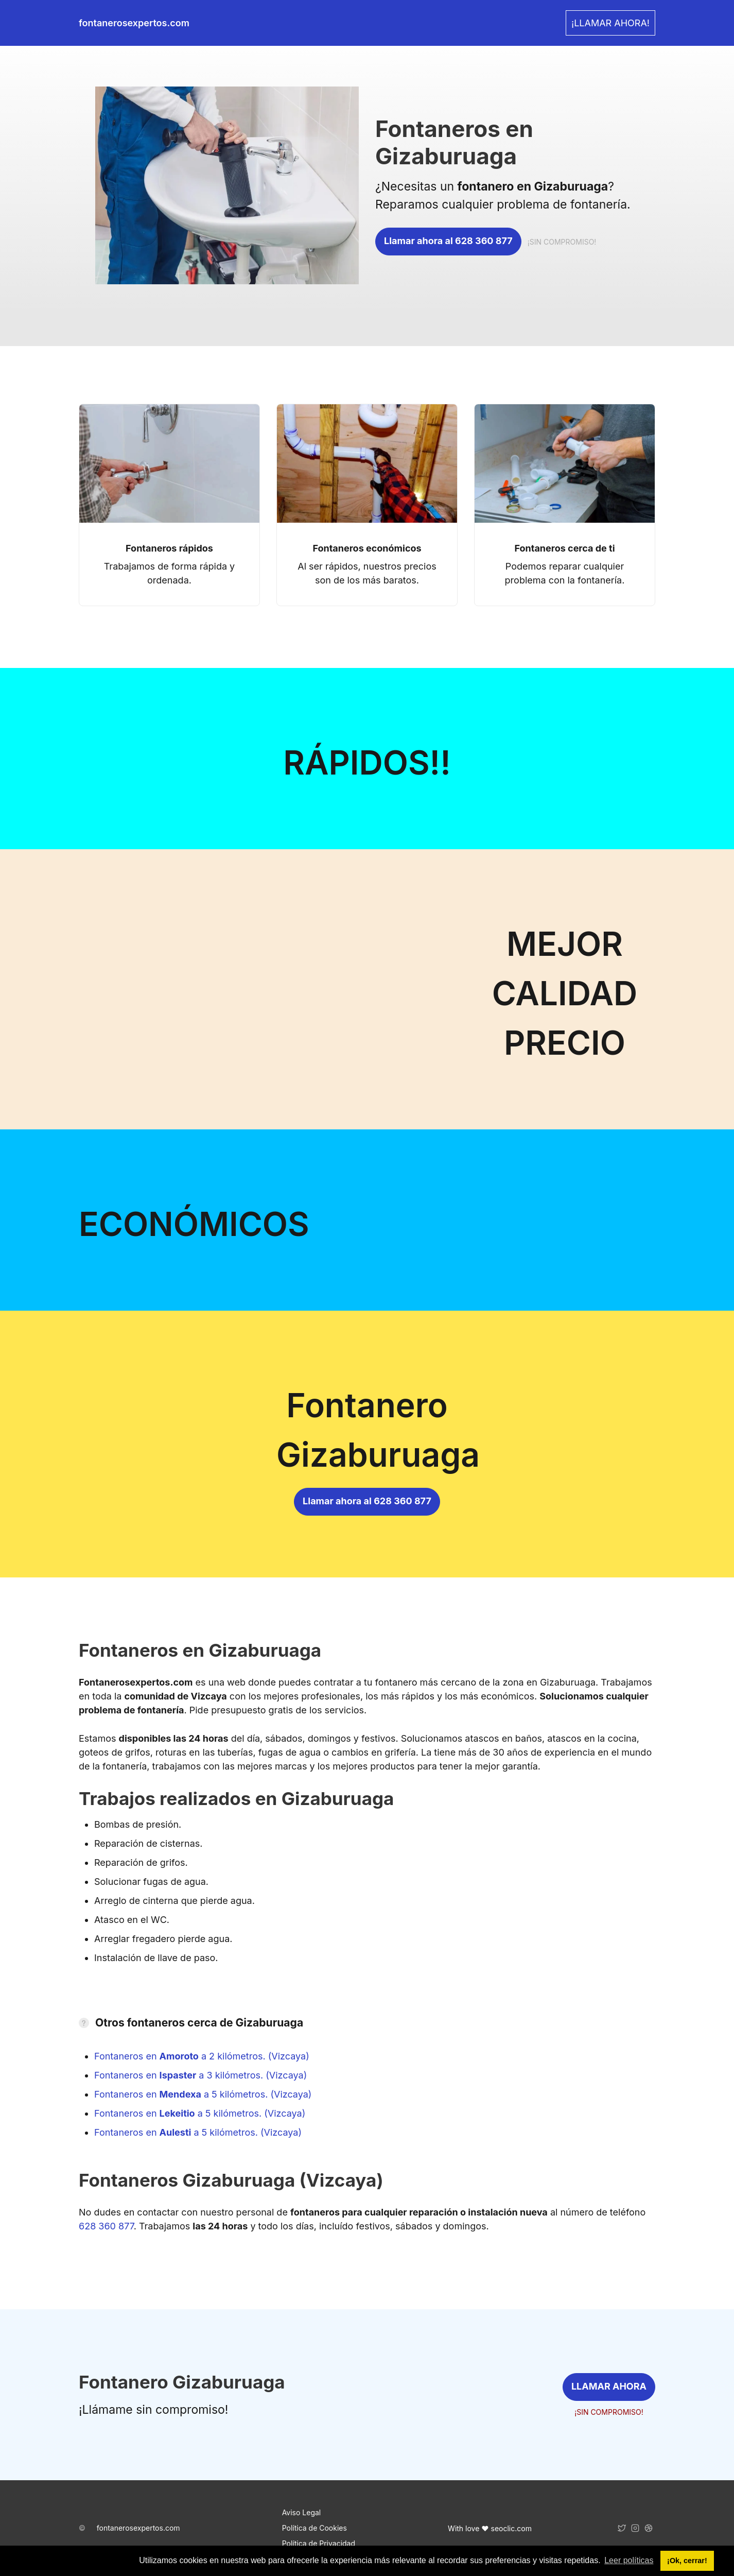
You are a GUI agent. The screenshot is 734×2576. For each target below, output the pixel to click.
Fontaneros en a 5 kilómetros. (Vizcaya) (202, 2094)
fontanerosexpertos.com (138, 2527)
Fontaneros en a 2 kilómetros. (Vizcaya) (201, 2056)
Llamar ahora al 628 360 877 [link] (448, 240)
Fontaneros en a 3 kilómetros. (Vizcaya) (200, 2075)
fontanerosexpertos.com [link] (134, 23)
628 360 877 (106, 2226)
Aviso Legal (301, 2512)
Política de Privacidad (318, 2543)
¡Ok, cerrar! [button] (687, 2560)
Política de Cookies (314, 2527)
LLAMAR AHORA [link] (608, 2386)
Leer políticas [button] (628, 2560)
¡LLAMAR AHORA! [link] (610, 23)
